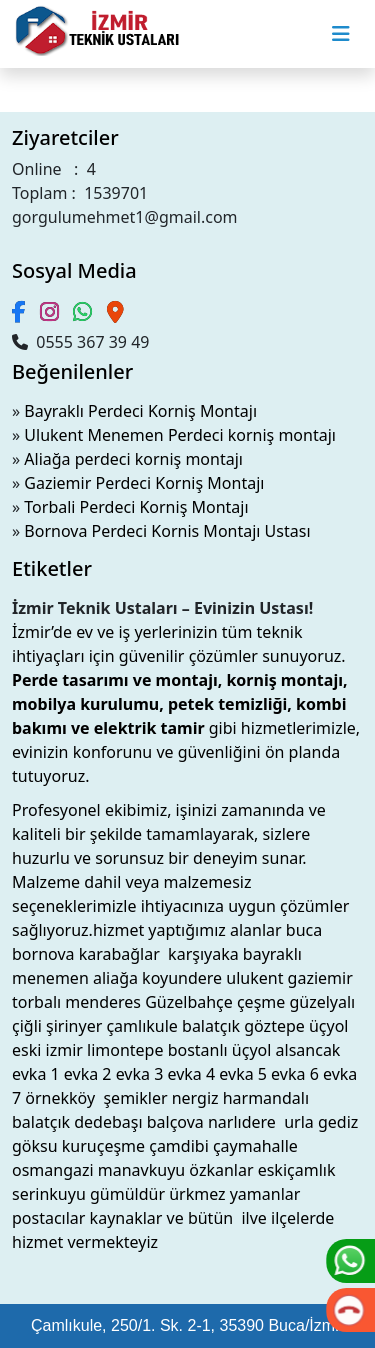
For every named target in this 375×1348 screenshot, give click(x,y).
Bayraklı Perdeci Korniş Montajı (140, 411)
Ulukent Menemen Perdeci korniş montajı (180, 435)
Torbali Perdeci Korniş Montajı (136, 507)
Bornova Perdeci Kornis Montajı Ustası (167, 531)
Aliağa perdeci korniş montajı (133, 459)
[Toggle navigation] (341, 34)
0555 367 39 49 (80, 342)
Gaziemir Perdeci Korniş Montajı (144, 483)
